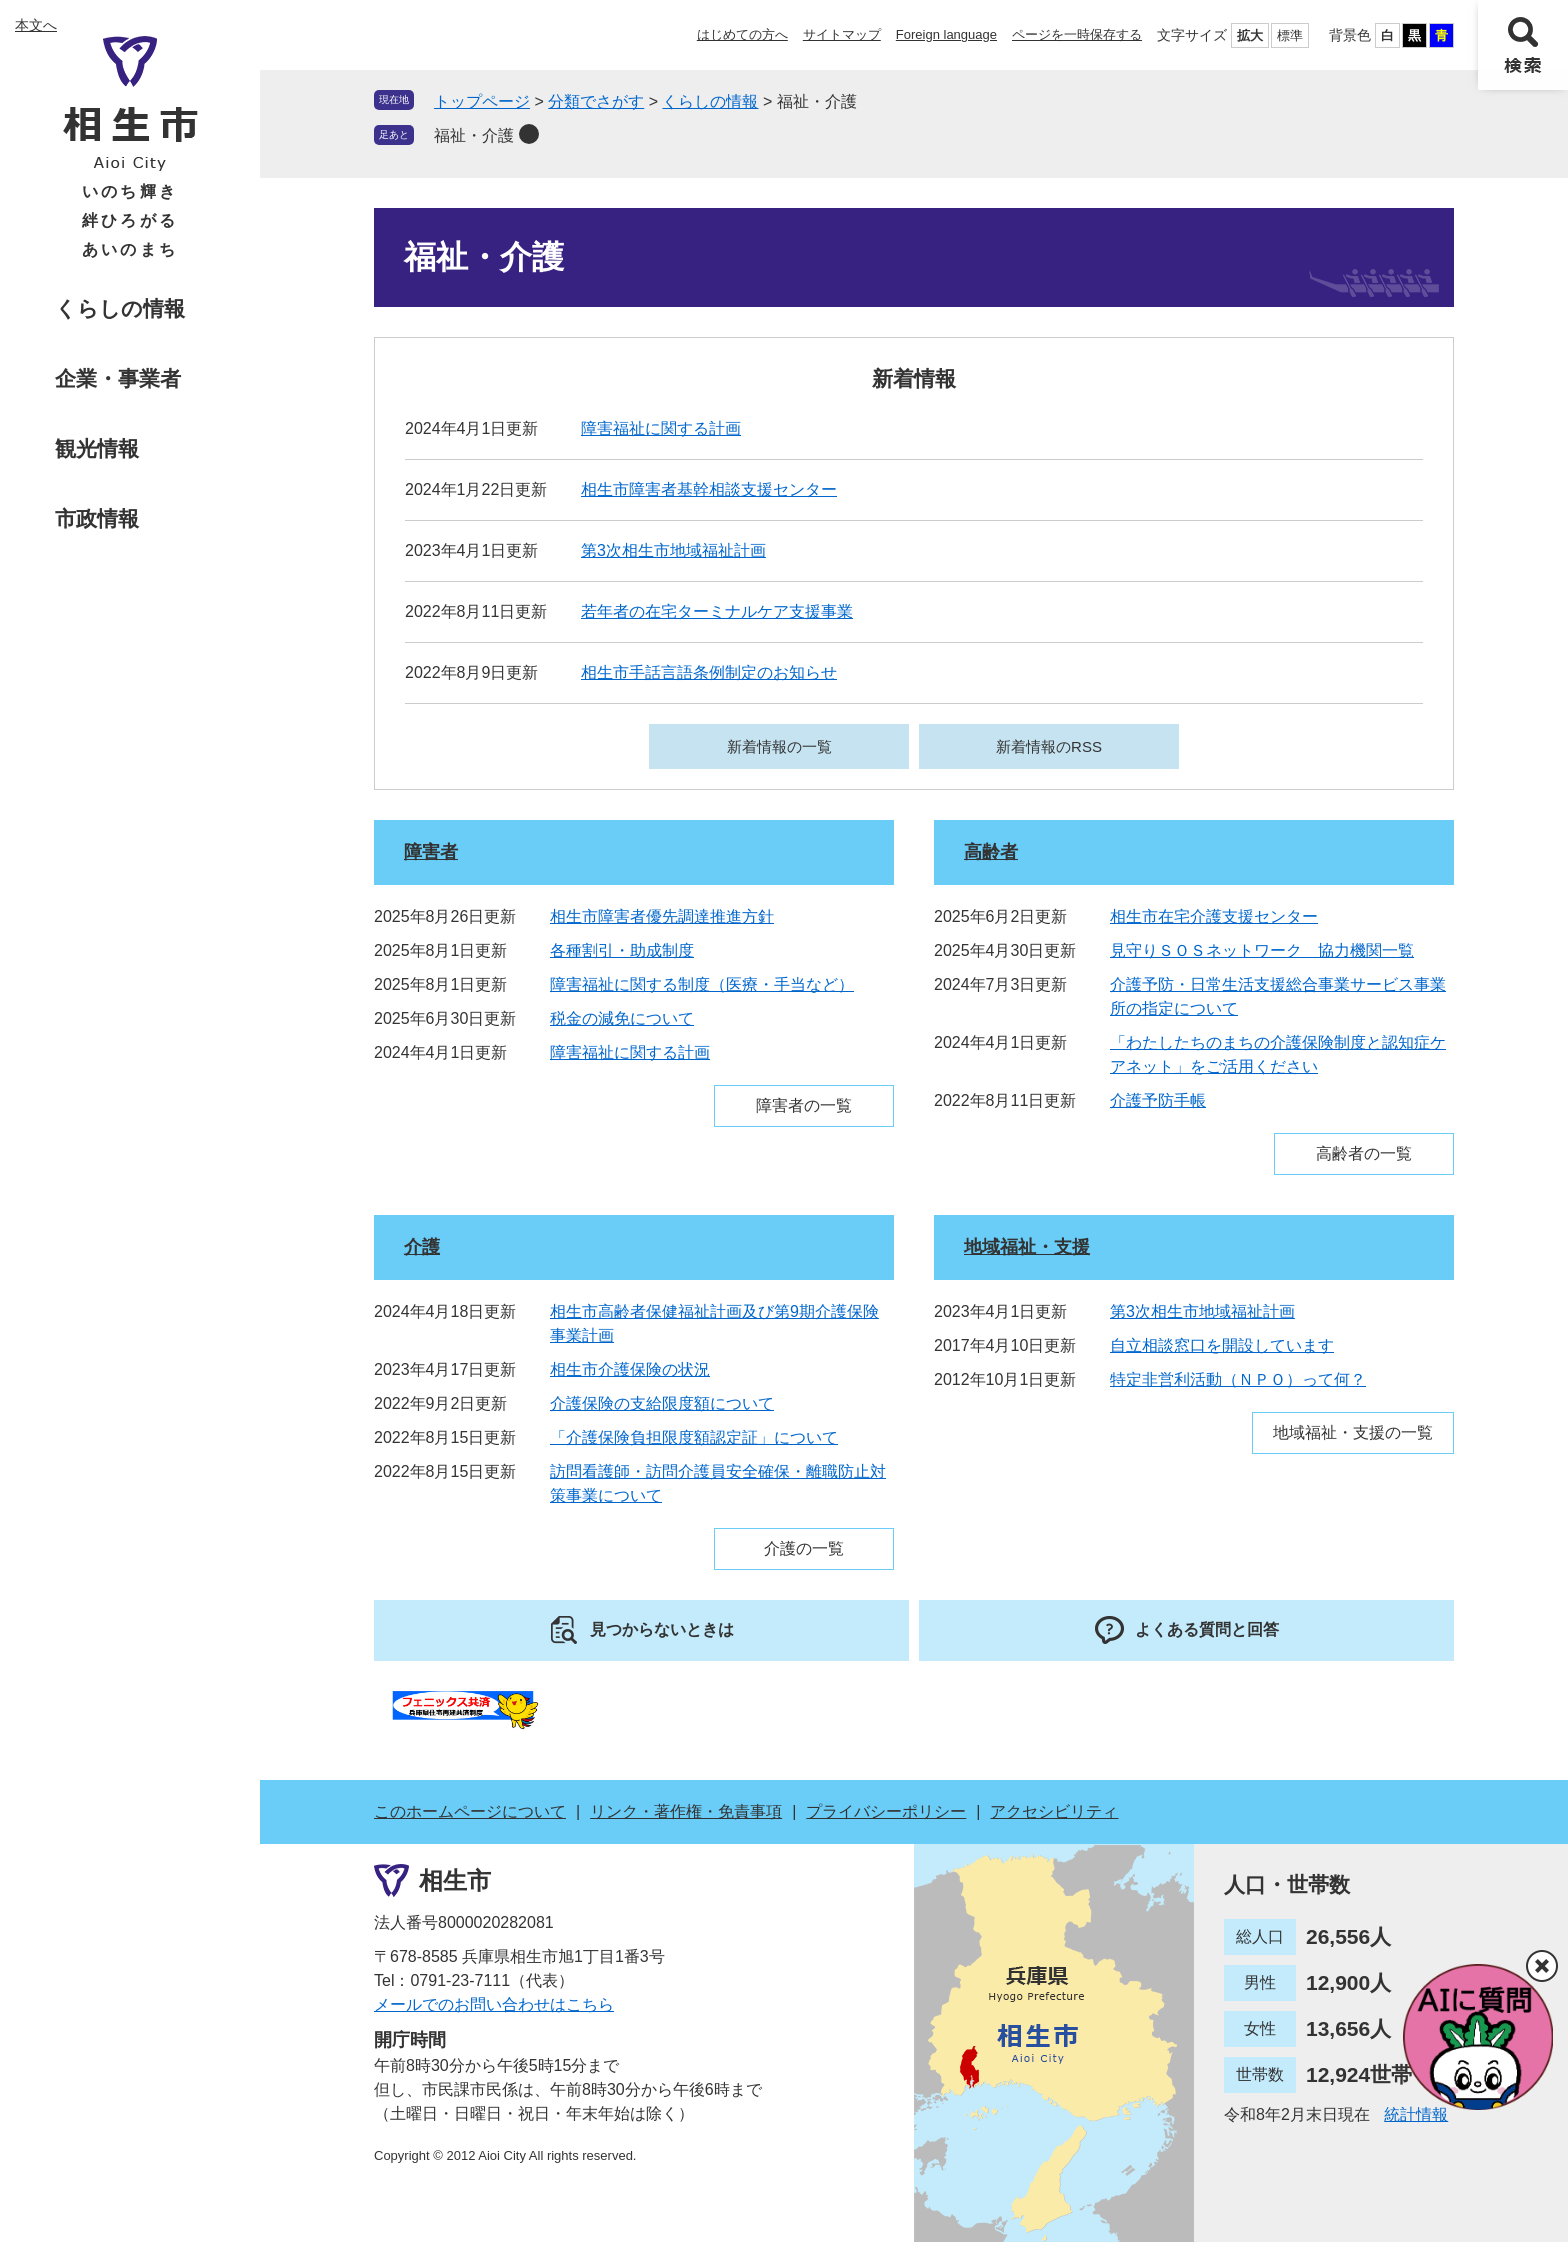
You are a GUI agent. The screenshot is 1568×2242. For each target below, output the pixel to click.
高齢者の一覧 (1364, 1153)
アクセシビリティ (1054, 1811)
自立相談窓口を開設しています (1222, 1345)
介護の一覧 (804, 1548)
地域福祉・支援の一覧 (1353, 1432)
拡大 (1250, 35)
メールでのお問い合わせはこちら (494, 2004)
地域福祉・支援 (1027, 1247)
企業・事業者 (118, 378)
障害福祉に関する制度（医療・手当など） (702, 984)
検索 (1523, 45)
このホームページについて (470, 1811)
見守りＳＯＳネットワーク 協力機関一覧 (1262, 950)
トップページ (482, 101)
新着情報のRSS (1049, 746)
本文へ (36, 25)
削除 (529, 134)
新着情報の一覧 (779, 746)
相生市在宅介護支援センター (1214, 916)
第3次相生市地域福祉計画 (673, 550)
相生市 (455, 1880)
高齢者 (991, 852)
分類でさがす (596, 101)
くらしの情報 (120, 308)
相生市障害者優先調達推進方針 (662, 916)
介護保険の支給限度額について (662, 1403)
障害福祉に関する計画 (661, 428)
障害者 (431, 852)
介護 (422, 1247)
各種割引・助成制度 (622, 950)
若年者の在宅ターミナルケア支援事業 (717, 611)
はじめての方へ (742, 34)
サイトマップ (842, 34)
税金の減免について (622, 1018)
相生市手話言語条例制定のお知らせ (709, 672)
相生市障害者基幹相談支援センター (709, 489)
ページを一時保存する (1077, 34)
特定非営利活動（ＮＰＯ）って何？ (1238, 1379)
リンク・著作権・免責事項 (686, 1811)
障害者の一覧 (804, 1105)
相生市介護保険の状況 (630, 1369)
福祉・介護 (474, 135)
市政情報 (97, 518)
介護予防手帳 (1158, 1100)
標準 (1290, 35)
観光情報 (97, 448)
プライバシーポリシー (886, 1811)
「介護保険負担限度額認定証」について (694, 1437)
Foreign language (946, 34)
